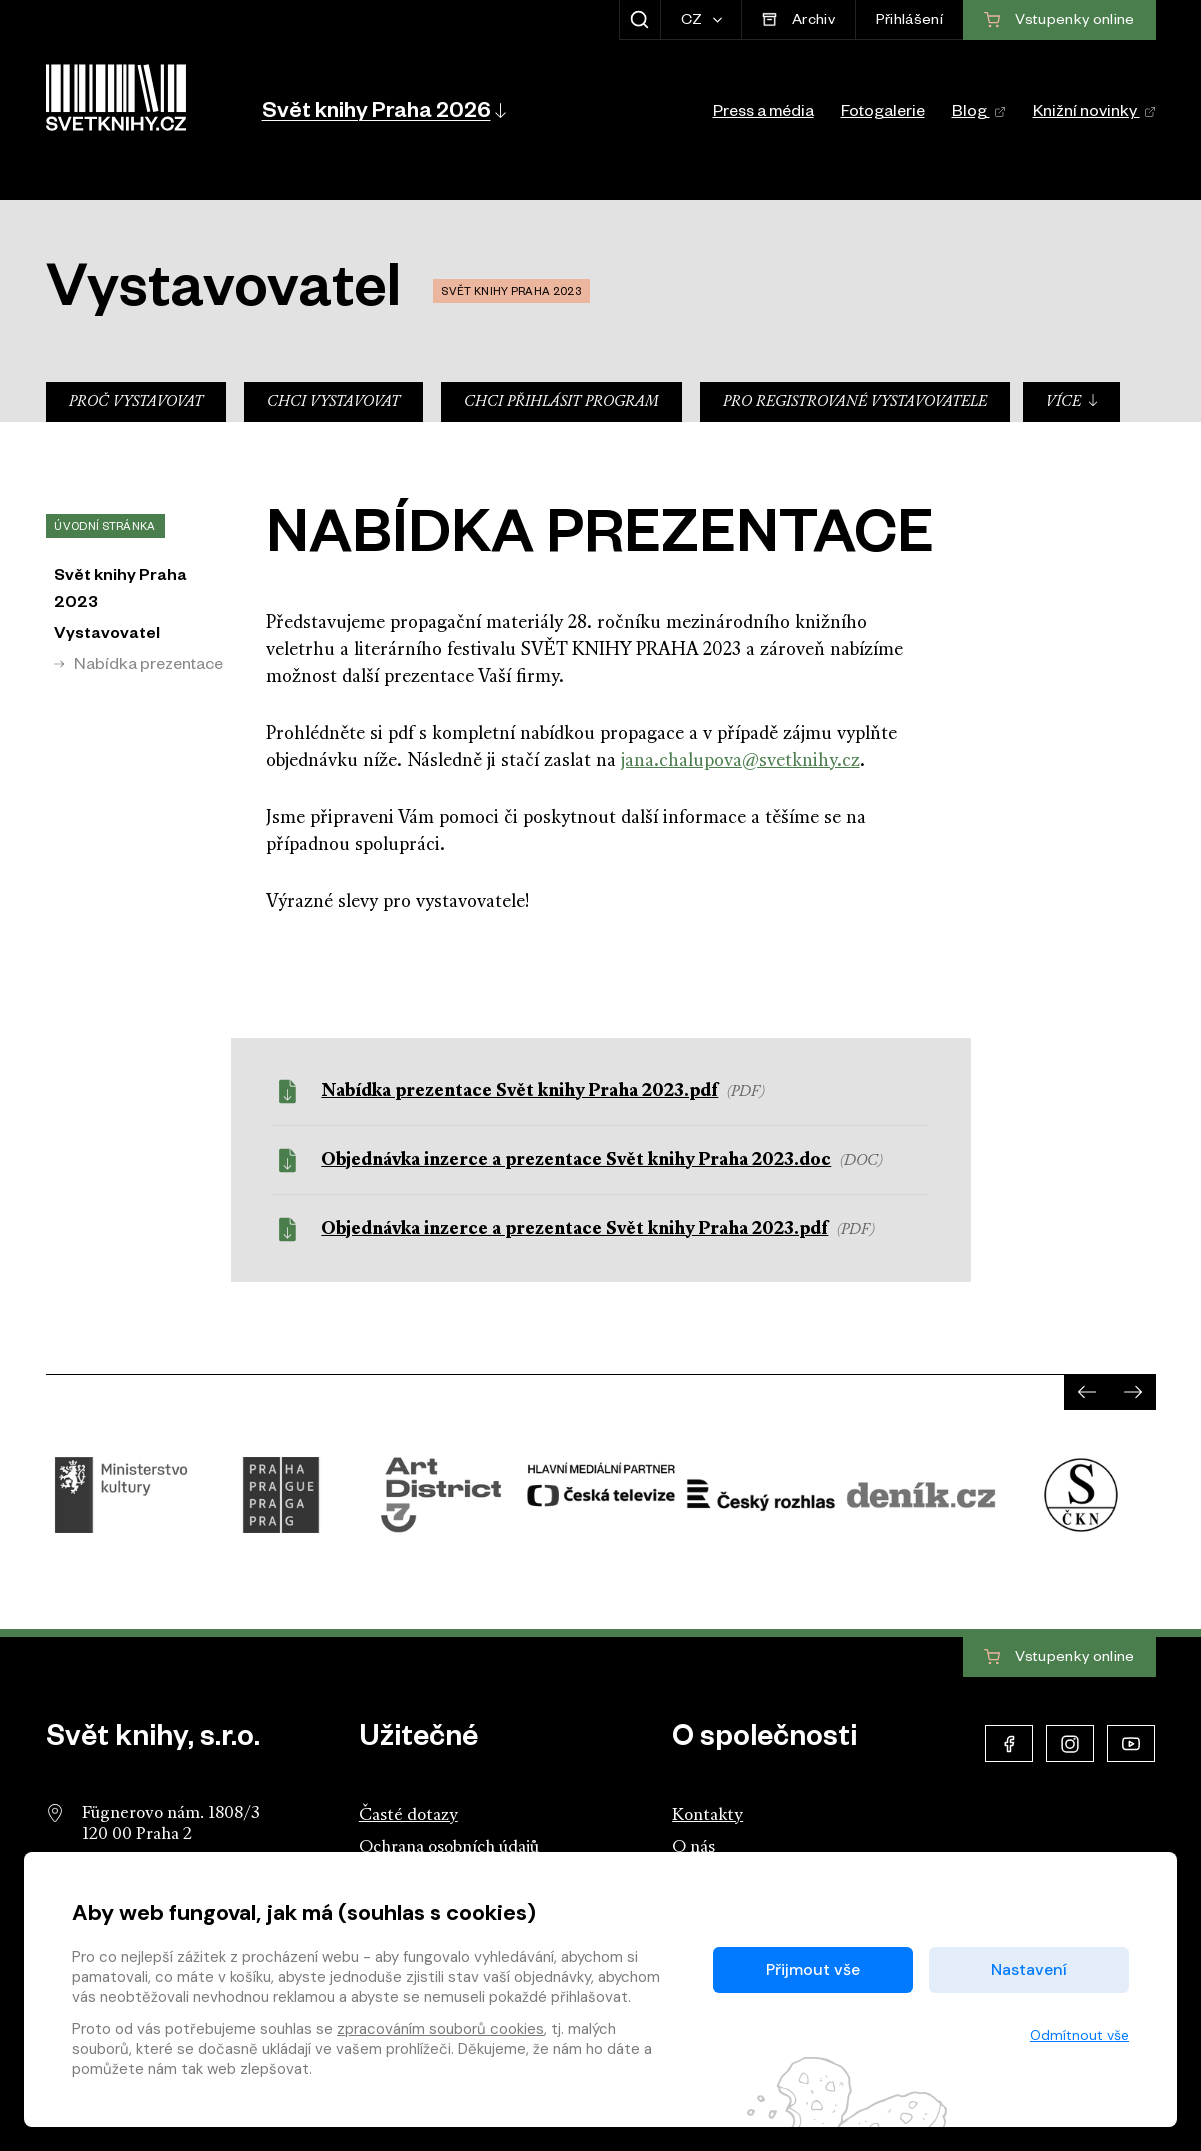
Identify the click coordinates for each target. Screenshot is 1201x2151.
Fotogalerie (883, 114)
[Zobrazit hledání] (639, 20)
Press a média (763, 114)
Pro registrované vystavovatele (855, 402)
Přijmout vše (813, 1969)
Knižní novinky (1094, 114)
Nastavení (1029, 1969)
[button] (382, 110)
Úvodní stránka (104, 528)
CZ (693, 22)
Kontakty (707, 1815)
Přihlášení (909, 22)
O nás (693, 1847)
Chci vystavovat (333, 402)
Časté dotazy (408, 1815)
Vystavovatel (107, 636)
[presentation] (1087, 1392)
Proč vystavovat (136, 402)
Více (1072, 401)
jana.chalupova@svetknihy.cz (740, 761)
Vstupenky (1059, 1658)
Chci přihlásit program (561, 402)
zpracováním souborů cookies (440, 2029)
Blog (979, 114)
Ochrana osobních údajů (449, 1847)
